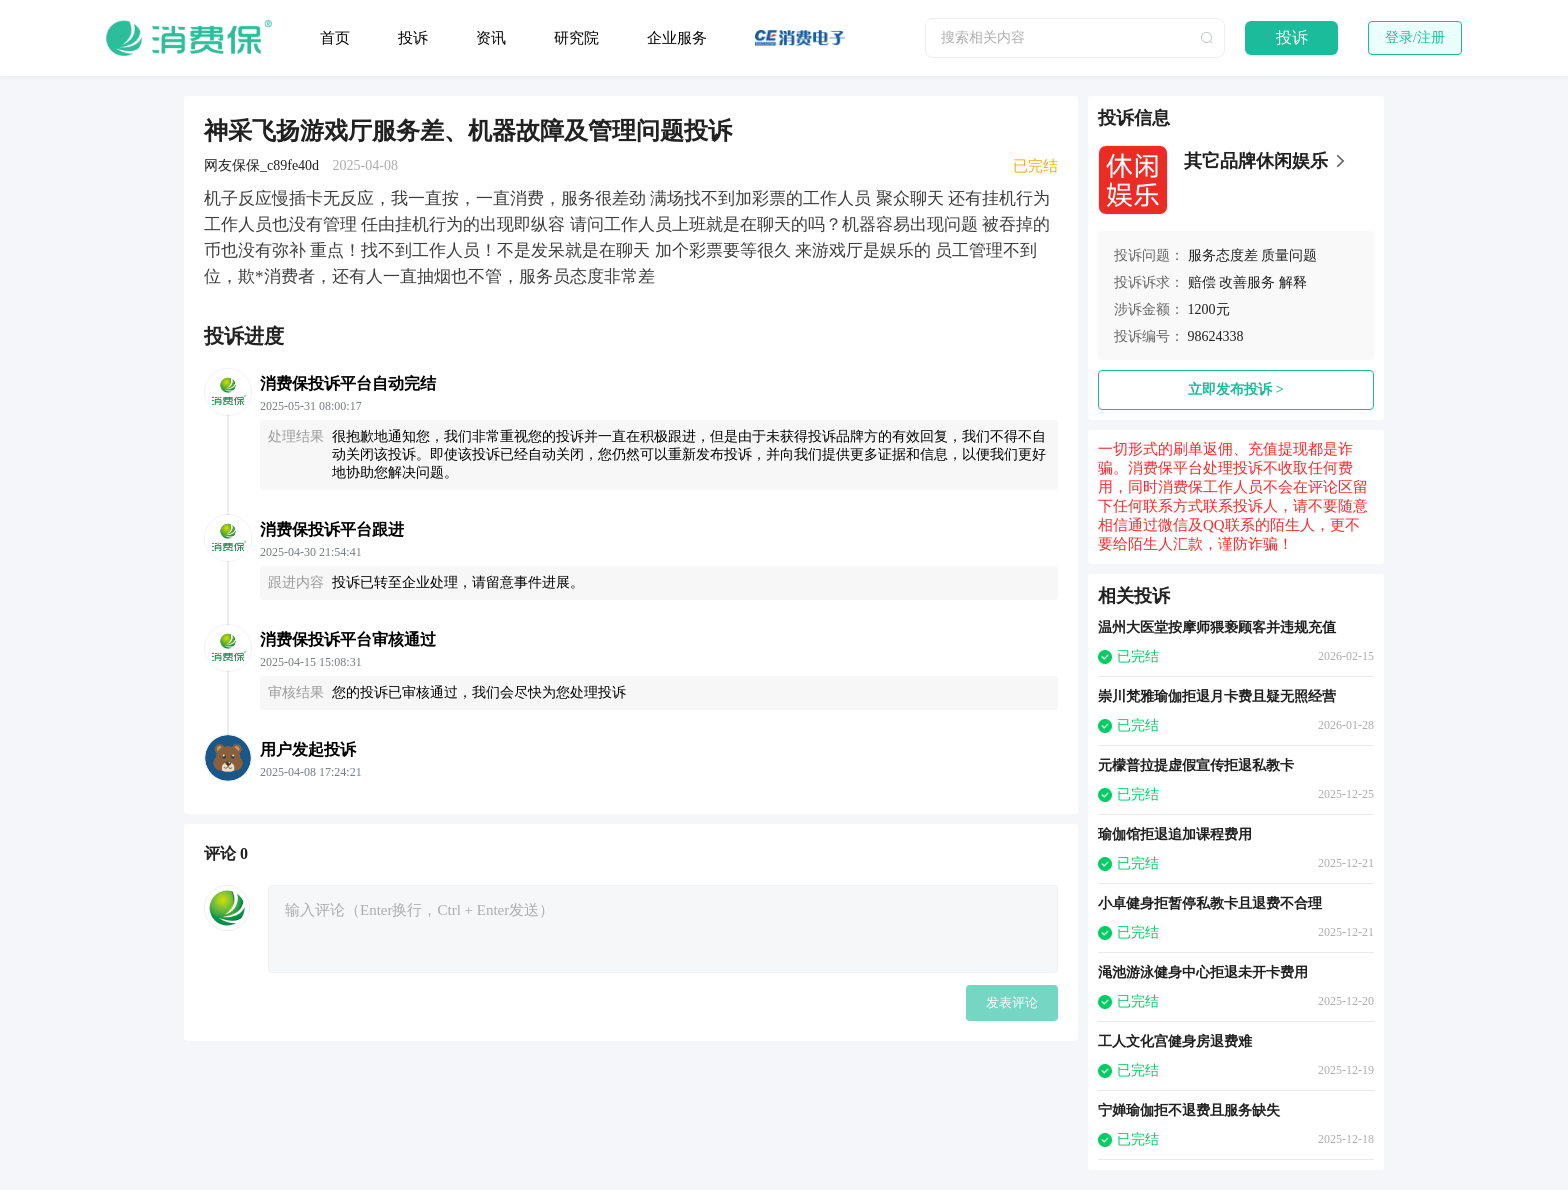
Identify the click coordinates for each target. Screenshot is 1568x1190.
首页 (335, 38)
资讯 (491, 38)
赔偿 (1202, 282)
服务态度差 (1223, 255)
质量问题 (1289, 255)
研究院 (576, 38)
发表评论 (1012, 1002)
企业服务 (677, 38)
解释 (1293, 282)
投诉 (413, 38)
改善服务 (1247, 282)
